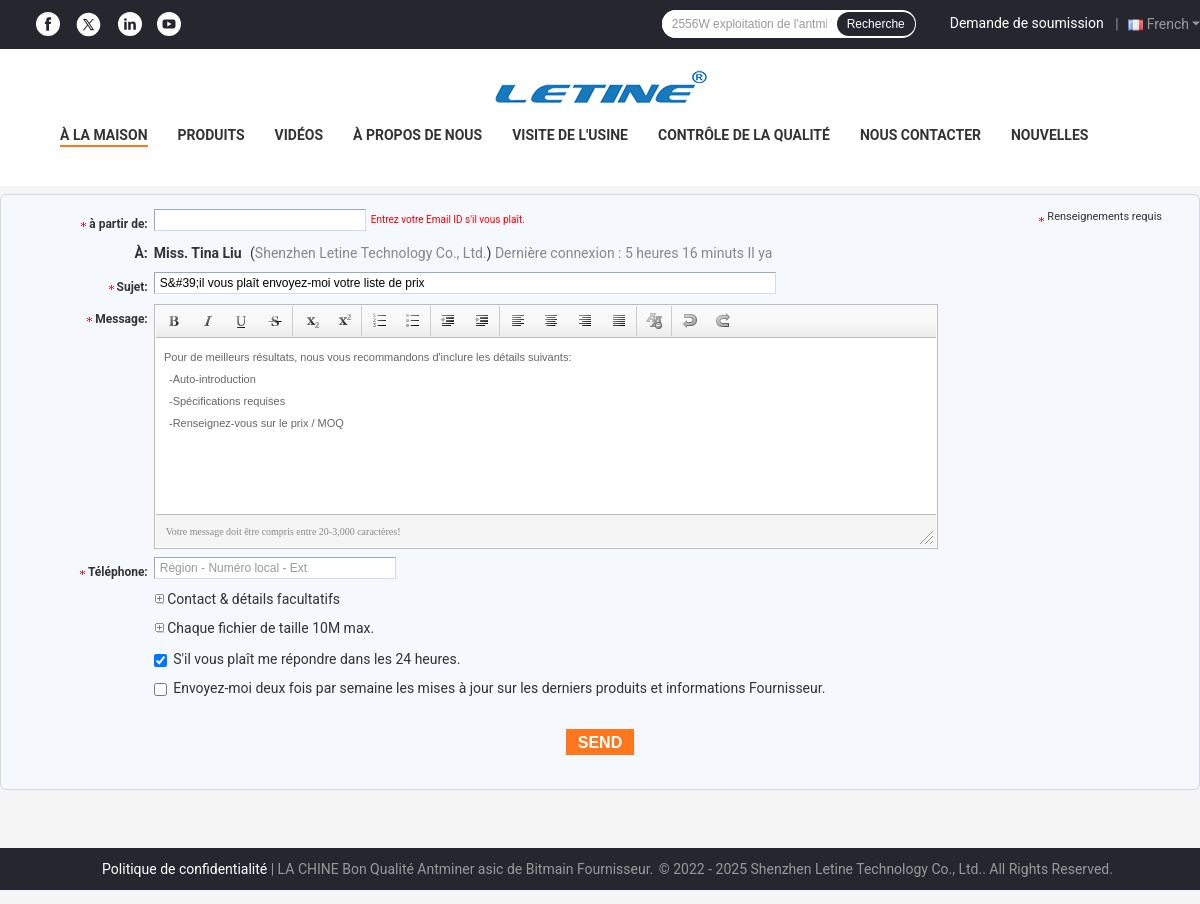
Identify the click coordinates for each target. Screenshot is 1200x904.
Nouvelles (1049, 135)
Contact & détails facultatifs (247, 599)
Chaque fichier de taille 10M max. (264, 628)
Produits (211, 135)
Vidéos (299, 135)
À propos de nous (417, 135)
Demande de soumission (1027, 23)
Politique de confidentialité (184, 869)
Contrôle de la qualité (744, 135)
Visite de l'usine (570, 135)
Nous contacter (920, 135)
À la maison (104, 135)
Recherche (876, 24)
